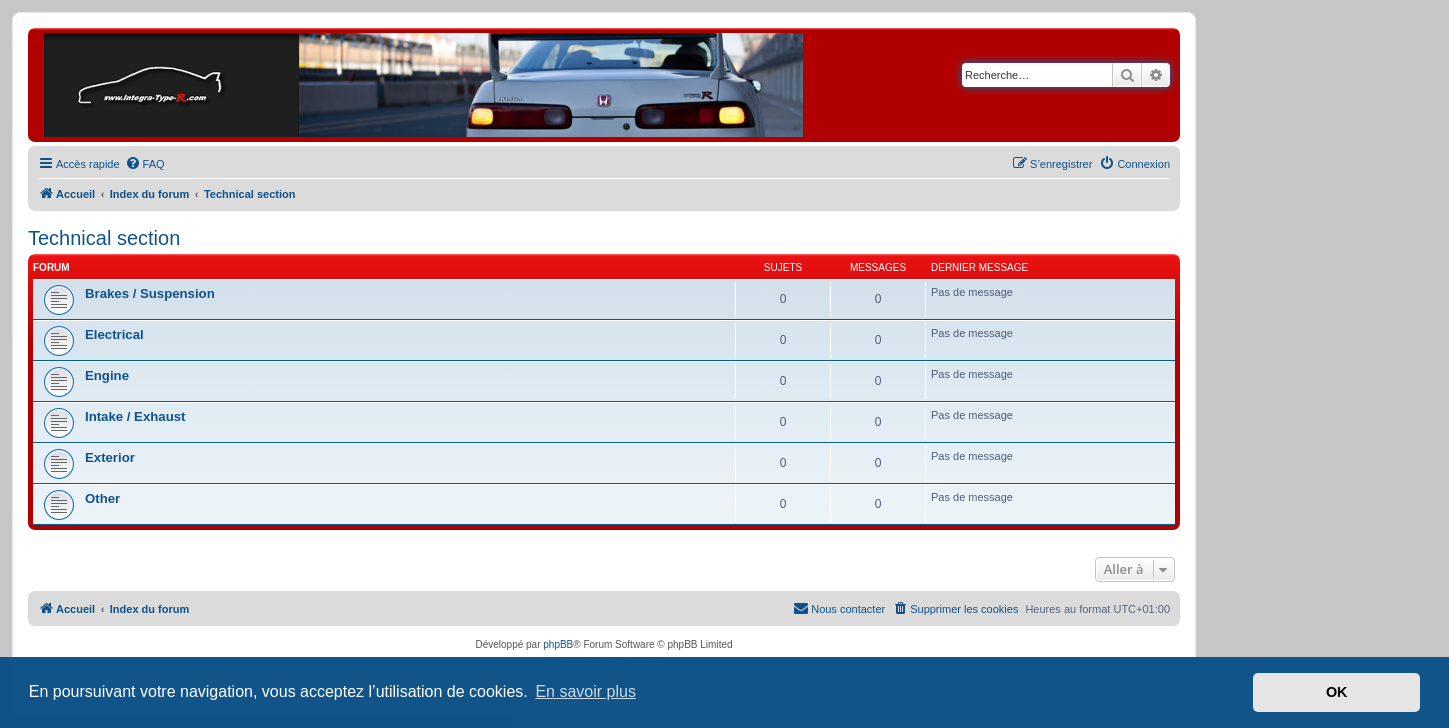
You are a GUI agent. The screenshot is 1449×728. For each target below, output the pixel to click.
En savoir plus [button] (585, 691)
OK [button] (1337, 692)
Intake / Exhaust (135, 416)
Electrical (114, 334)
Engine (107, 375)
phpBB (558, 644)
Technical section (104, 238)
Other (102, 498)
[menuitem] (145, 164)
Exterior (110, 457)
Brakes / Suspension (150, 293)
